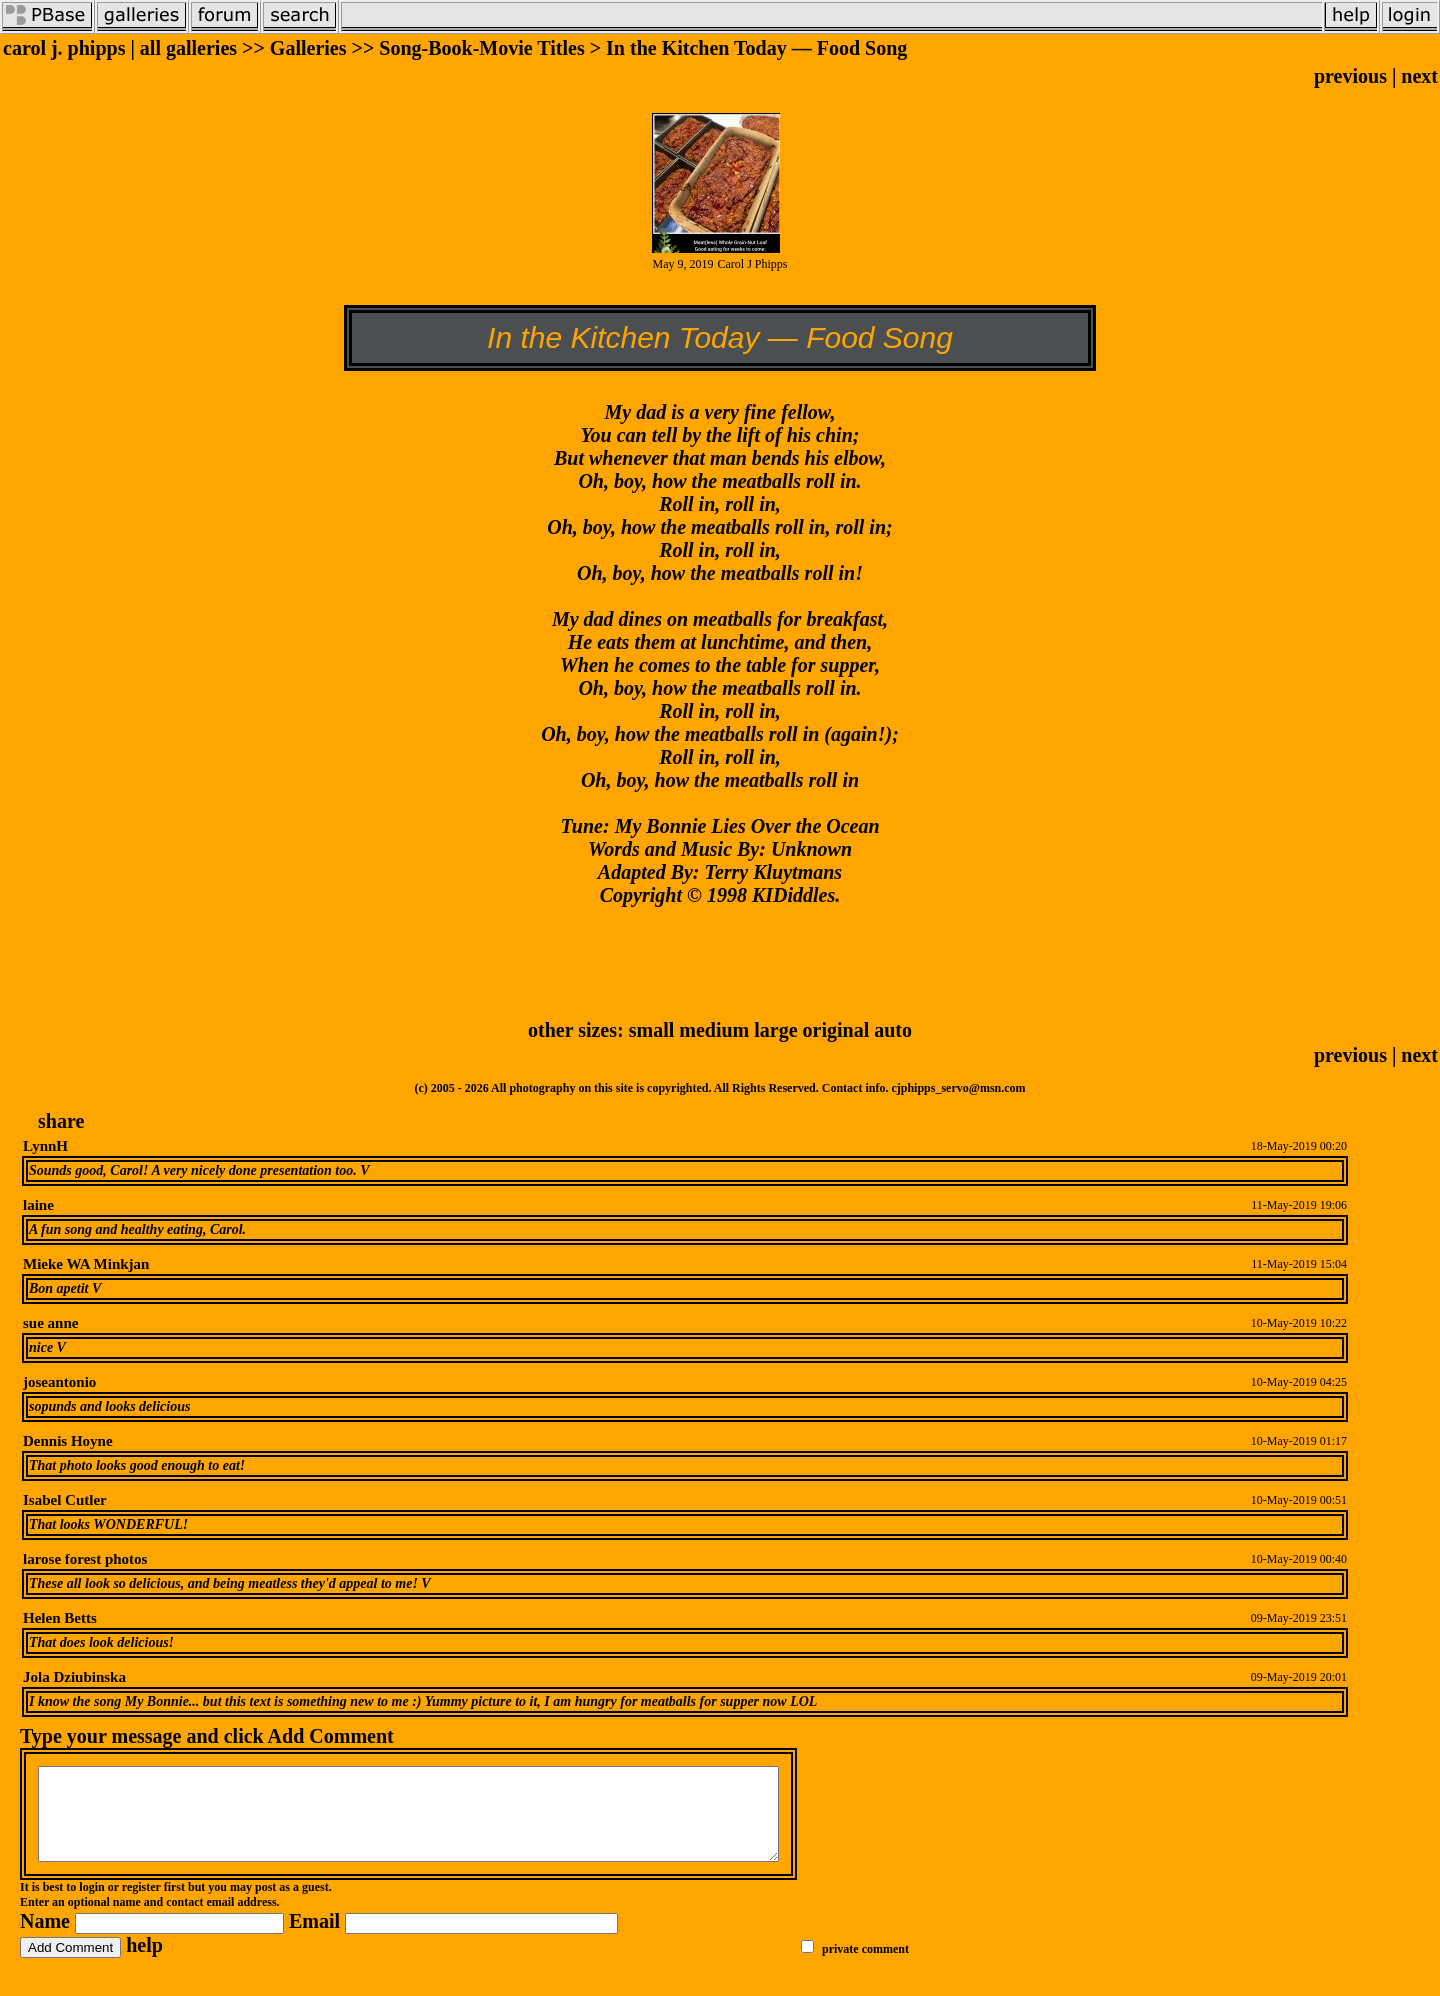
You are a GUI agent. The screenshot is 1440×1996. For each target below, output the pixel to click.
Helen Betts (60, 1618)
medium (714, 1030)
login (91, 1905)
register (141, 1905)
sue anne (50, 1323)
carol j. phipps (64, 48)
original (836, 1030)
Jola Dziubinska (74, 1677)
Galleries (308, 48)
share (61, 1121)
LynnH (45, 1146)
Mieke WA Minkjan (86, 1264)
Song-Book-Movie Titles (481, 48)
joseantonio (59, 1382)
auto (893, 1030)
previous (1350, 76)
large (775, 1030)
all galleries (188, 48)
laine (38, 1205)
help (144, 1963)
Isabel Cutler (65, 1500)
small (652, 1030)
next (1419, 76)
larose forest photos (85, 1559)
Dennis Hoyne (68, 1441)
